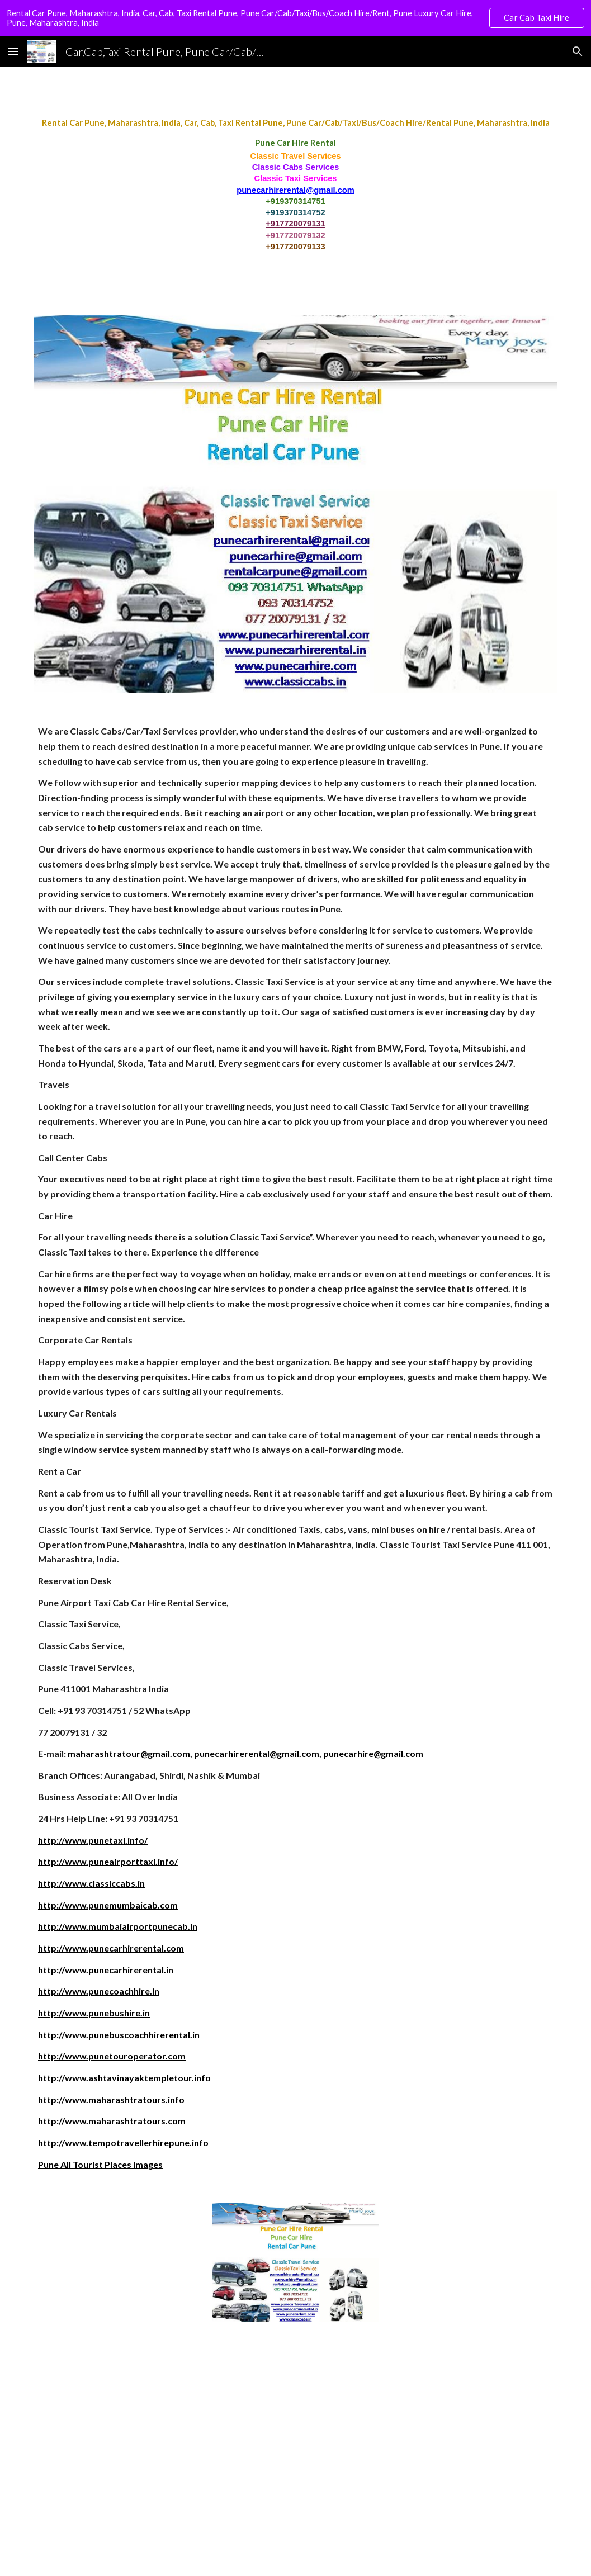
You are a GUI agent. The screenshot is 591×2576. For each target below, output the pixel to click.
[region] (295, 18)
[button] (13, 51)
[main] (295, 184)
